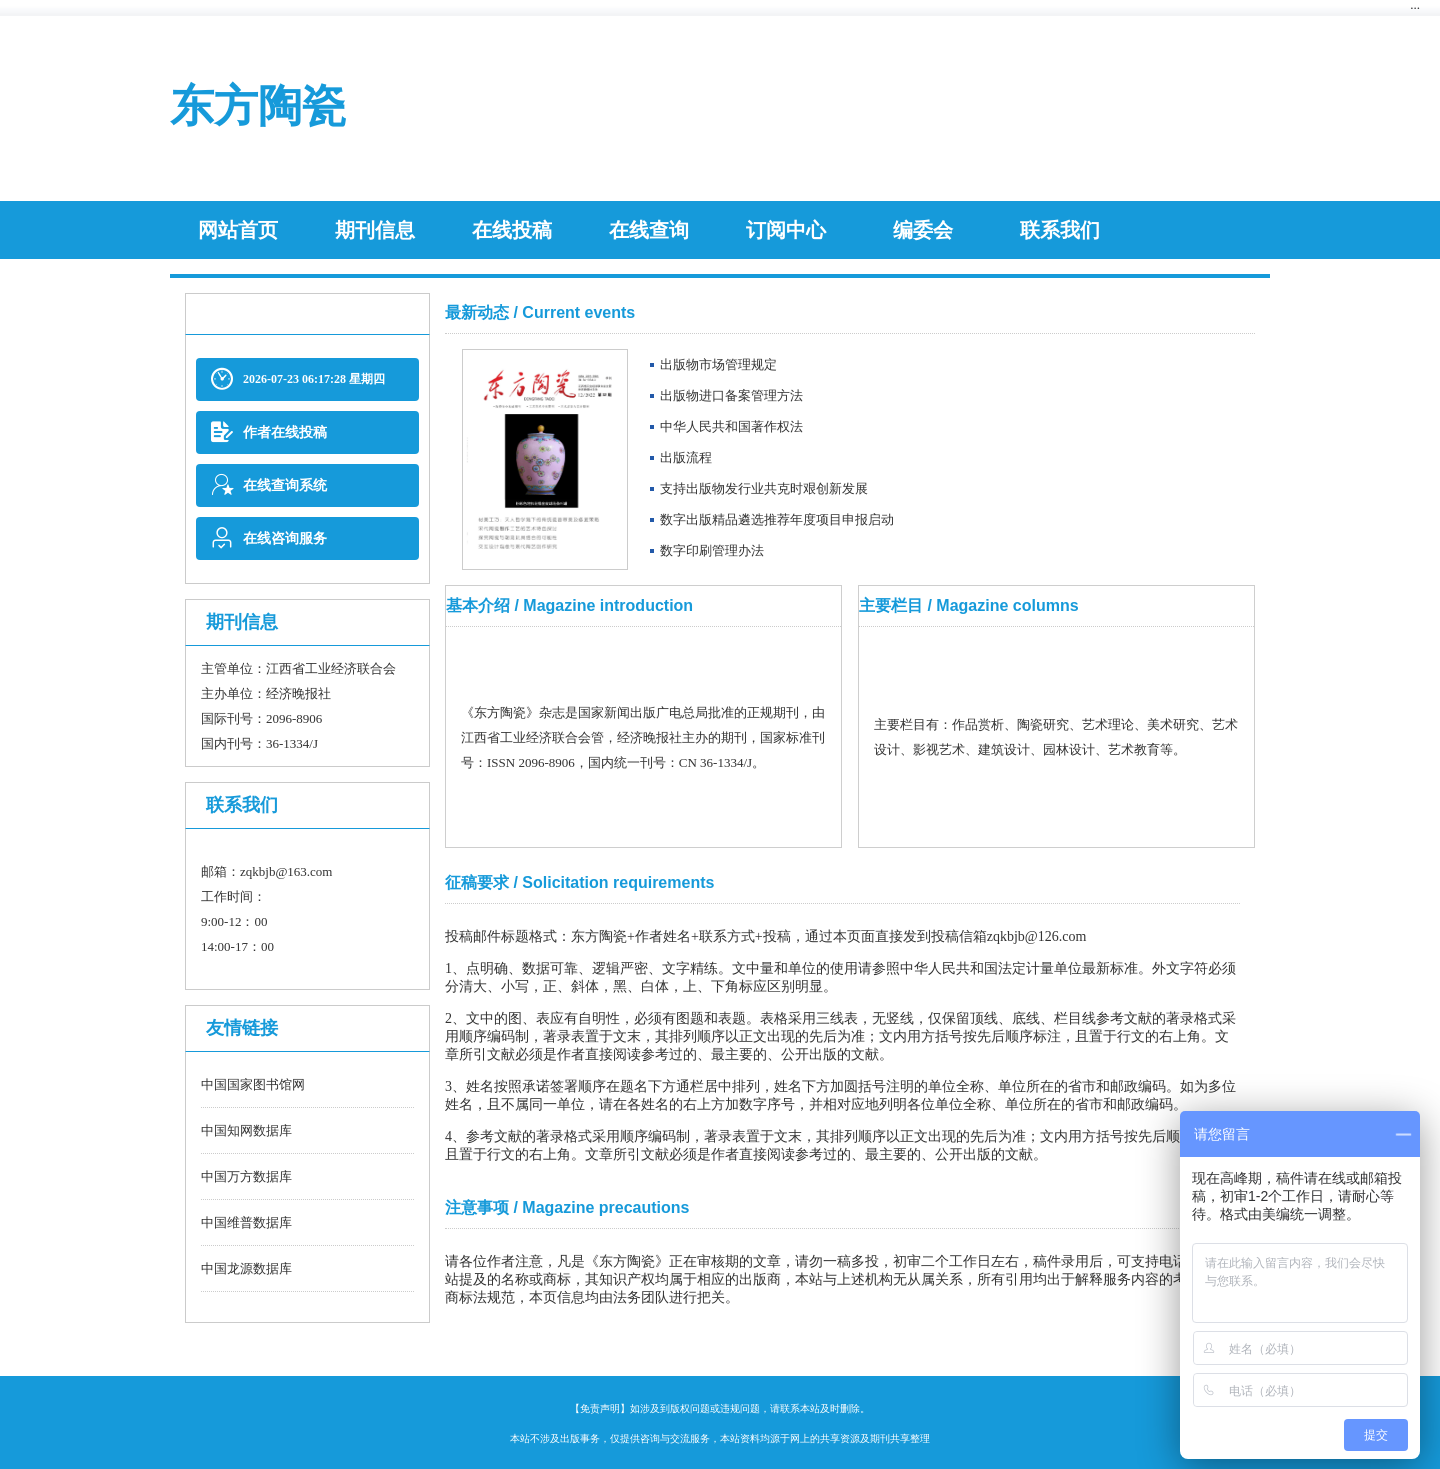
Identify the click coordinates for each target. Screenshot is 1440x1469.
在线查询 (649, 230)
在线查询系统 (269, 485)
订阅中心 (786, 230)
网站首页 (238, 230)
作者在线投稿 (269, 432)
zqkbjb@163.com (286, 871)
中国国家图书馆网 (253, 1084)
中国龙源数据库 (246, 1268)
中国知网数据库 (246, 1130)
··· (1415, 7)
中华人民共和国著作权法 (731, 426)
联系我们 (1060, 230)
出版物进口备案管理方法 (731, 395)
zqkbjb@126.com (1037, 936)
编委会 (923, 230)
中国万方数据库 (246, 1176)
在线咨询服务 (269, 538)
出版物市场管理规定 (718, 364)
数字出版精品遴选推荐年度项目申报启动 (777, 519)
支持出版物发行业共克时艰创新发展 (764, 488)
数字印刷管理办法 (712, 550)
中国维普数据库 (246, 1222)
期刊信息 (375, 230)
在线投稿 (512, 230)
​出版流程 (686, 457)
